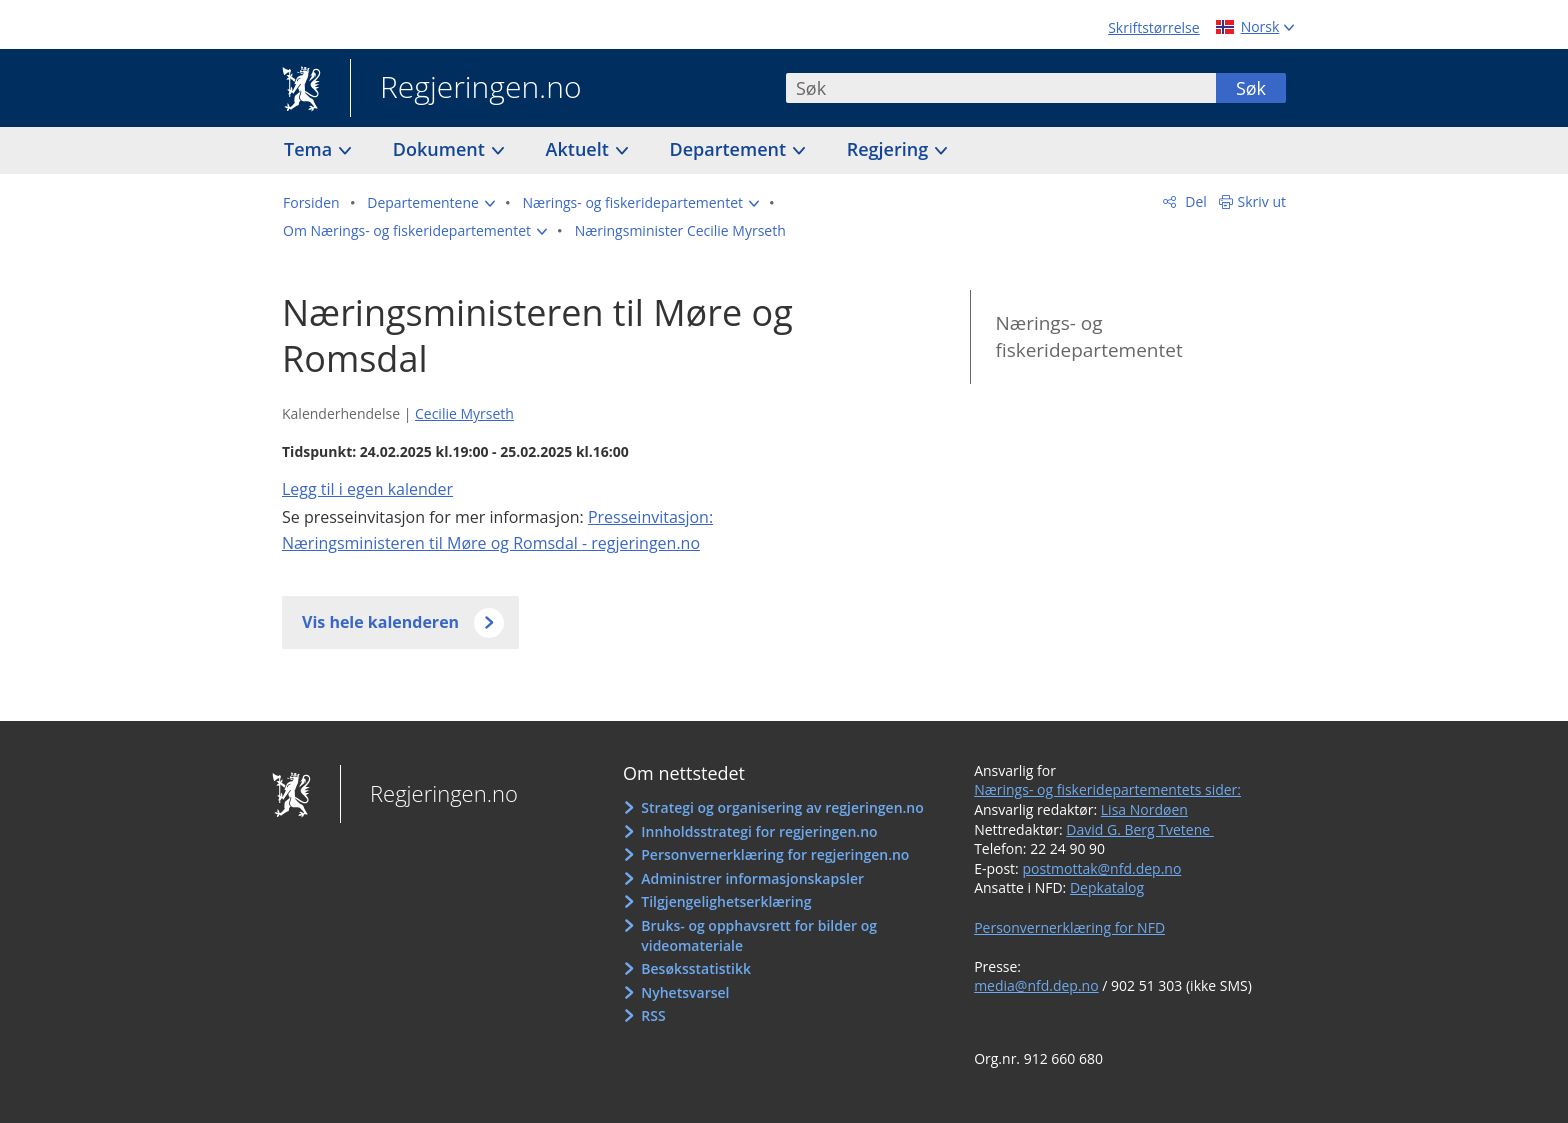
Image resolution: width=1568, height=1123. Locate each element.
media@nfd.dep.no (1036, 985)
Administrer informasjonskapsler (752, 878)
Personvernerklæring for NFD (1069, 927)
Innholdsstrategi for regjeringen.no (759, 831)
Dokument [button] (441, 149)
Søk (1251, 88)
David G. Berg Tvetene (1140, 829)
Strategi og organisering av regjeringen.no (782, 807)
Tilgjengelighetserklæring (726, 901)
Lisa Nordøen (1144, 809)
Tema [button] (310, 149)
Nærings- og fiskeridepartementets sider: (1107, 789)
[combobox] (1001, 88)
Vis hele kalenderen (380, 622)
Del (1194, 201)
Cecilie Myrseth (464, 413)
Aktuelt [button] (580, 149)
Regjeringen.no (466, 89)
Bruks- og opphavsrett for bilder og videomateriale (759, 935)
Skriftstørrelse (1153, 27)
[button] (431, 203)
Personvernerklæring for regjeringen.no (775, 854)
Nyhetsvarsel (685, 992)
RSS (653, 1015)
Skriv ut (1262, 201)
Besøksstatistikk (696, 968)
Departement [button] (730, 149)
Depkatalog (1107, 887)
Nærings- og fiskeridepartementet (1088, 336)
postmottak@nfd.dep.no (1101, 868)
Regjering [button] (890, 149)
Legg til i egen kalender (367, 489)
